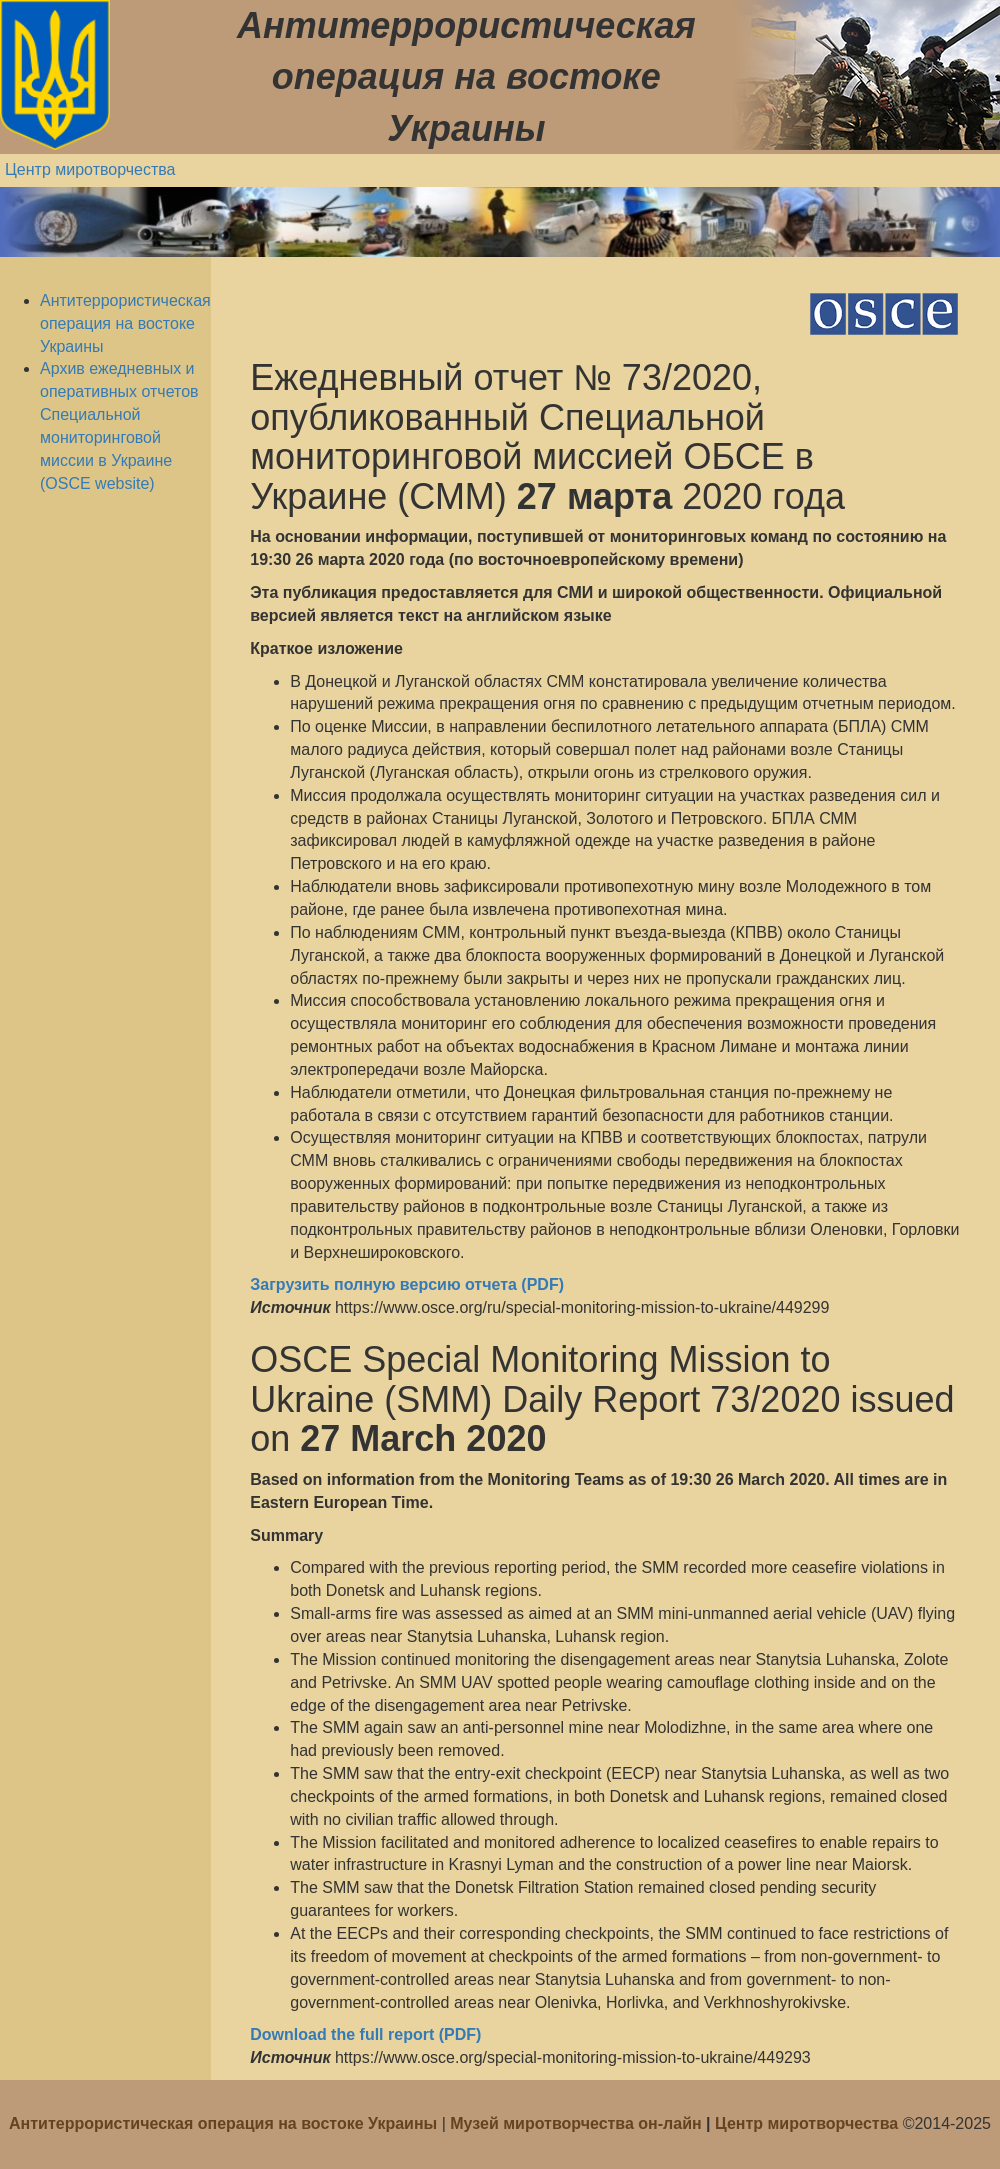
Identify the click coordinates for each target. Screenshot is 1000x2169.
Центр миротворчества (90, 169)
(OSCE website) (97, 483)
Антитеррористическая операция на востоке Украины (125, 323)
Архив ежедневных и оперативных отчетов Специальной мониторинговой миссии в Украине (119, 414)
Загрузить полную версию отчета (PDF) (407, 1284)
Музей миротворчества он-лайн (578, 2123)
